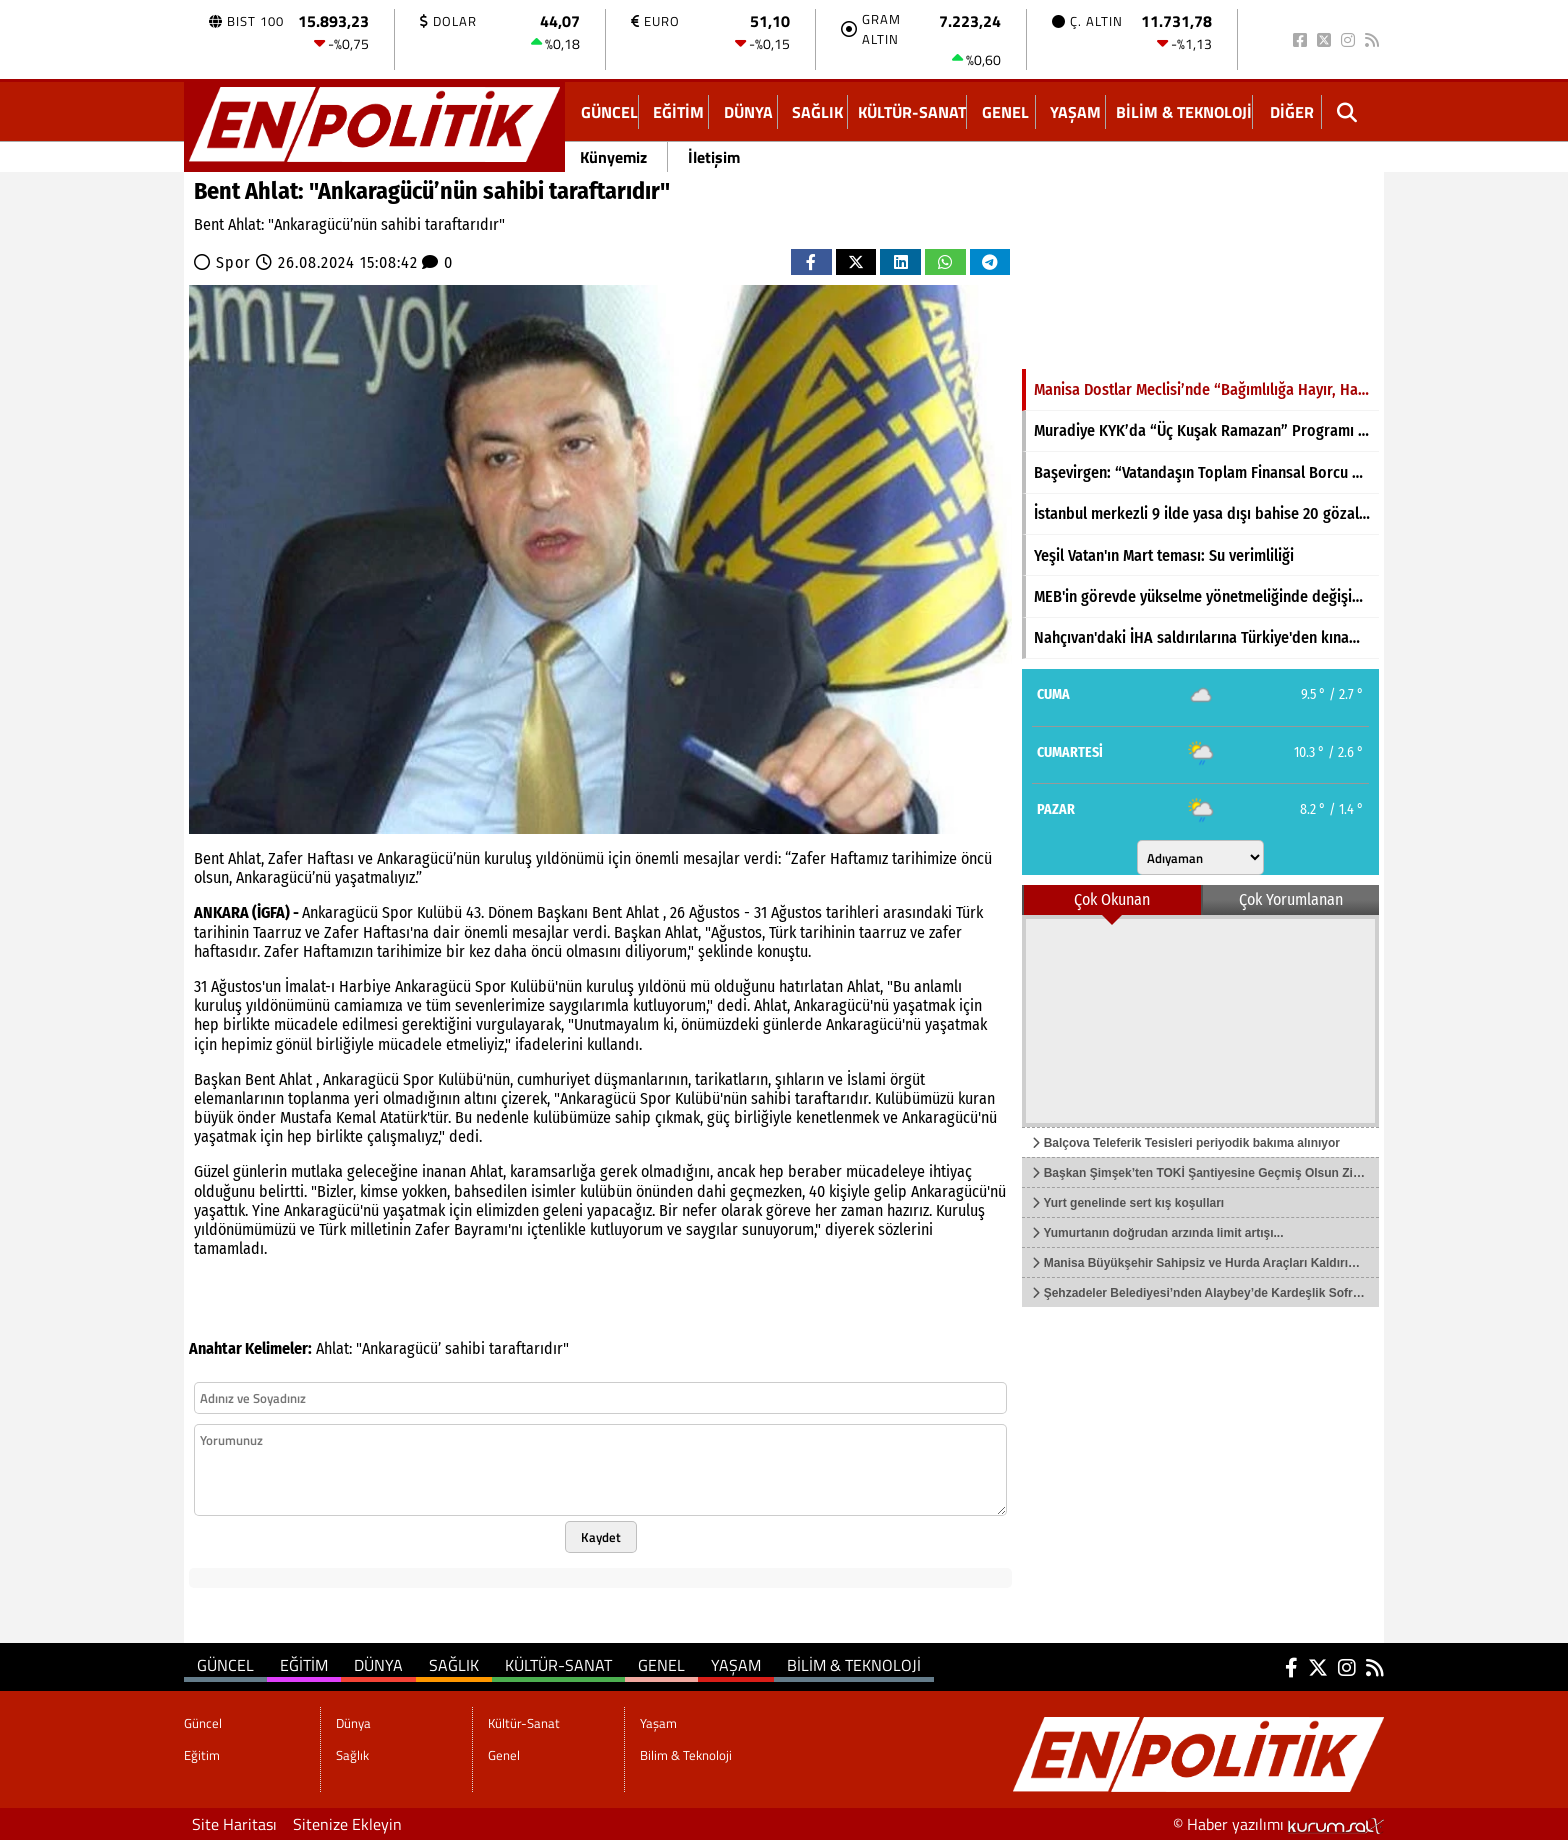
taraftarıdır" (529, 1348)
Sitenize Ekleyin (347, 1824)
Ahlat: (334, 1348)
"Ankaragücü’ (398, 1348)
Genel (1005, 112)
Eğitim (678, 112)
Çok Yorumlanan (1291, 899)
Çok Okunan (1112, 899)
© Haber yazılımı (1278, 1824)
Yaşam (1075, 112)
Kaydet (601, 1537)
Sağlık (817, 112)
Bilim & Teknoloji (1184, 112)
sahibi (465, 1348)
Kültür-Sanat (912, 112)
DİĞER (1292, 112)
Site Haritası (234, 1824)
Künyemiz (613, 157)
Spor (233, 262)
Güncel (609, 112)
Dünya (748, 112)
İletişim (714, 157)
